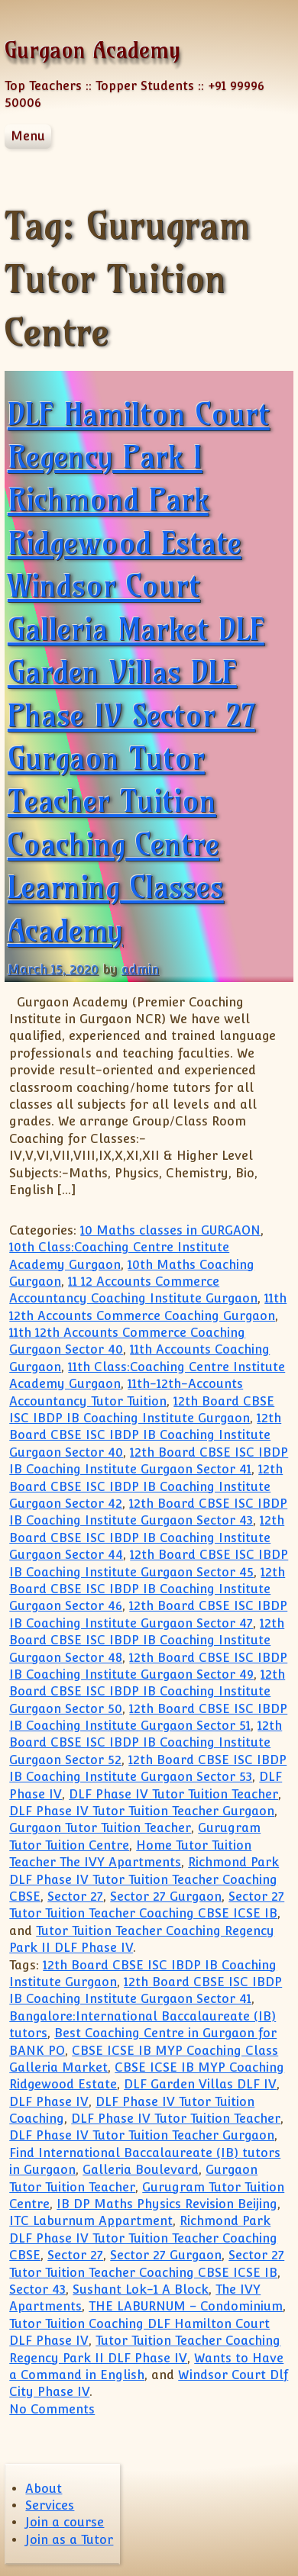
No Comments (52, 2409)
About (43, 2488)
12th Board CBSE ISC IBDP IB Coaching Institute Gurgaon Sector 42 (146, 1486)
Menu (28, 136)
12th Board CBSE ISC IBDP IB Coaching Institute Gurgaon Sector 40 (145, 1435)
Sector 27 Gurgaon (166, 1896)
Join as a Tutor (69, 2540)
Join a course (64, 2522)
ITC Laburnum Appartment (91, 2221)
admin (140, 969)
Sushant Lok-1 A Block (141, 2289)
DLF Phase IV (49, 2102)
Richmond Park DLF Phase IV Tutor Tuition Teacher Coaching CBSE (144, 1879)
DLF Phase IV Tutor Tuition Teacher (173, 1794)
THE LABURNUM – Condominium (186, 2306)
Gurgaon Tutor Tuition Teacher (100, 1828)
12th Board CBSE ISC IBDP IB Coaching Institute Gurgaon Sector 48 (146, 1640)
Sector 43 (37, 2289)
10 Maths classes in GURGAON (170, 1230)
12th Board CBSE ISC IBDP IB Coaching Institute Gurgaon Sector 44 (146, 1537)
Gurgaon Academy (92, 50)
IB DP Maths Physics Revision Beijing (167, 2204)
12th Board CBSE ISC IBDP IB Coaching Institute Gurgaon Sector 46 (147, 1589)
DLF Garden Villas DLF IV (200, 2084)
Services (49, 2505)
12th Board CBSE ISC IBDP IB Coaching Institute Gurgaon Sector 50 (147, 1691)
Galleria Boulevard (141, 2169)
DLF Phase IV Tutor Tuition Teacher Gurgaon (141, 1811)
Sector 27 (75, 1896)
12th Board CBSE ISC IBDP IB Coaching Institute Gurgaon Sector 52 (145, 1742)
